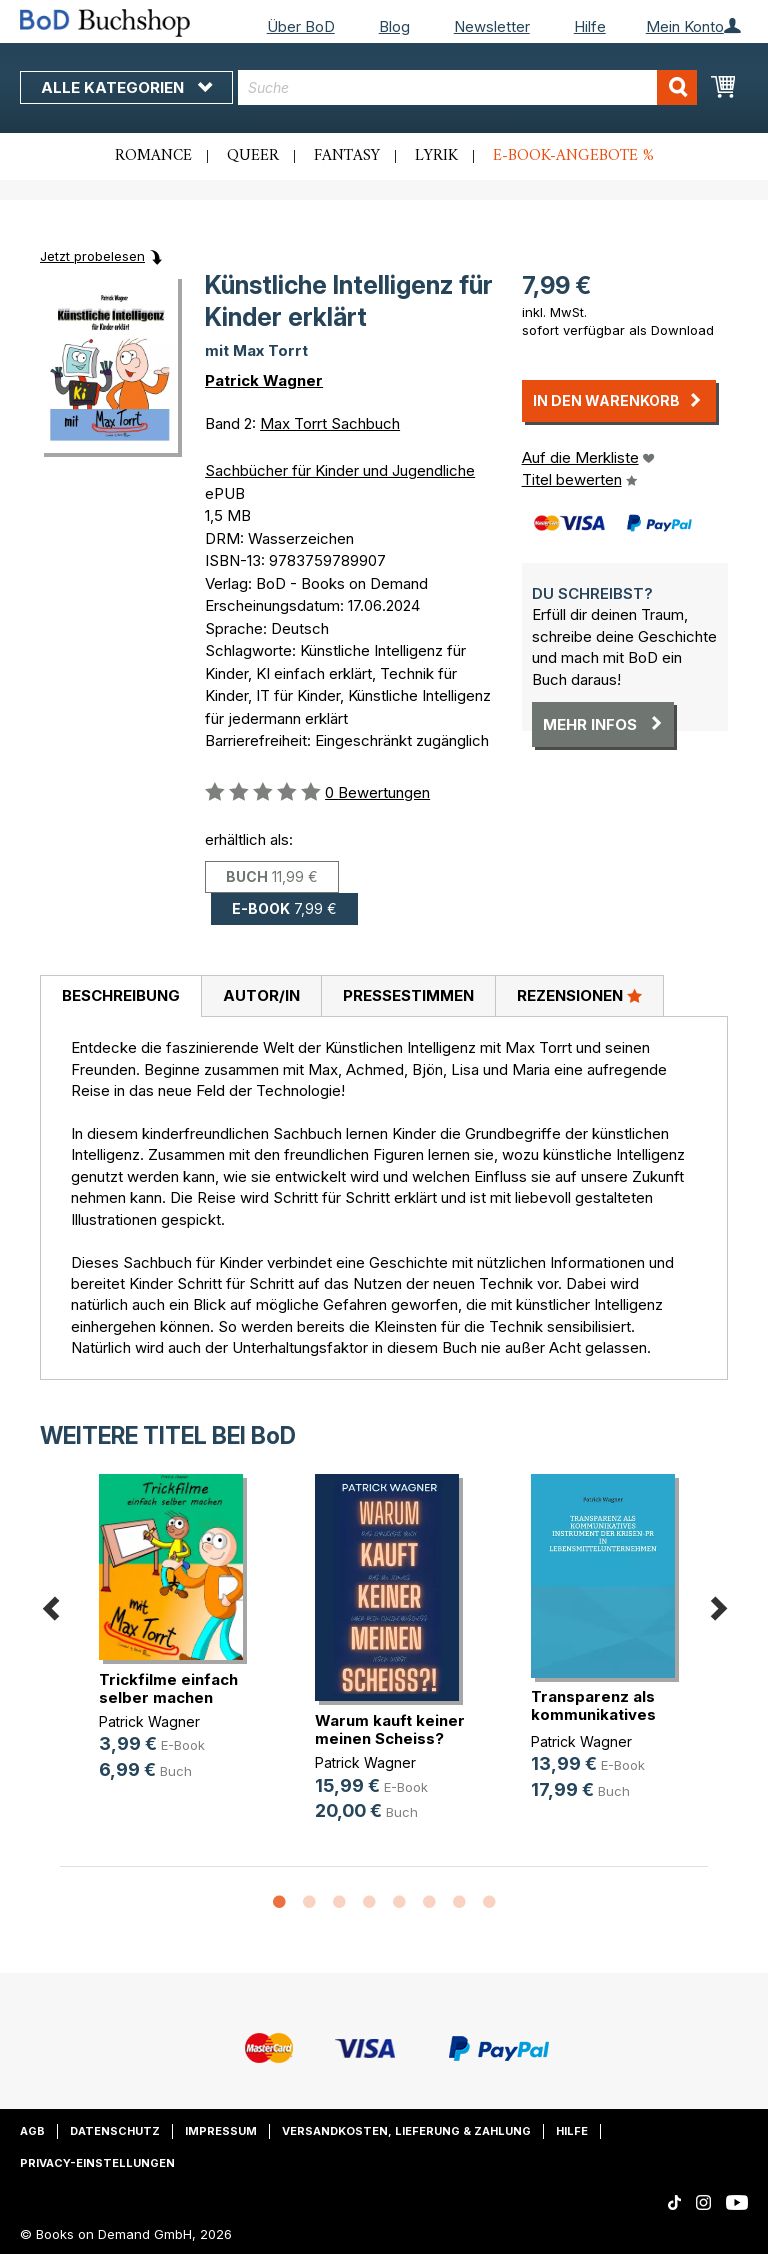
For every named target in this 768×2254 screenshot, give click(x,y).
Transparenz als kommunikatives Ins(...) (593, 1714)
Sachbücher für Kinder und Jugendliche (340, 470)
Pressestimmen (408, 995)
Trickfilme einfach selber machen (168, 1688)
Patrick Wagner (264, 380)
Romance (153, 156)
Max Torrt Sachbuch (330, 423)
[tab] (120, 997)
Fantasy (347, 156)
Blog (394, 26)
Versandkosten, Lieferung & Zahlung (406, 2131)
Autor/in (261, 995)
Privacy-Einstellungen (97, 2163)
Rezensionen (579, 995)
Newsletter (492, 26)
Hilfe (590, 26)
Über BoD (301, 26)
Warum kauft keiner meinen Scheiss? (390, 1729)
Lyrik (436, 156)
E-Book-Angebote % (573, 156)
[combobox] (467, 87)
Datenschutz (115, 2131)
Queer (253, 156)
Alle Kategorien (126, 87)
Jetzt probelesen (92, 256)
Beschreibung (121, 995)
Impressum (221, 2131)
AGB (32, 2131)
